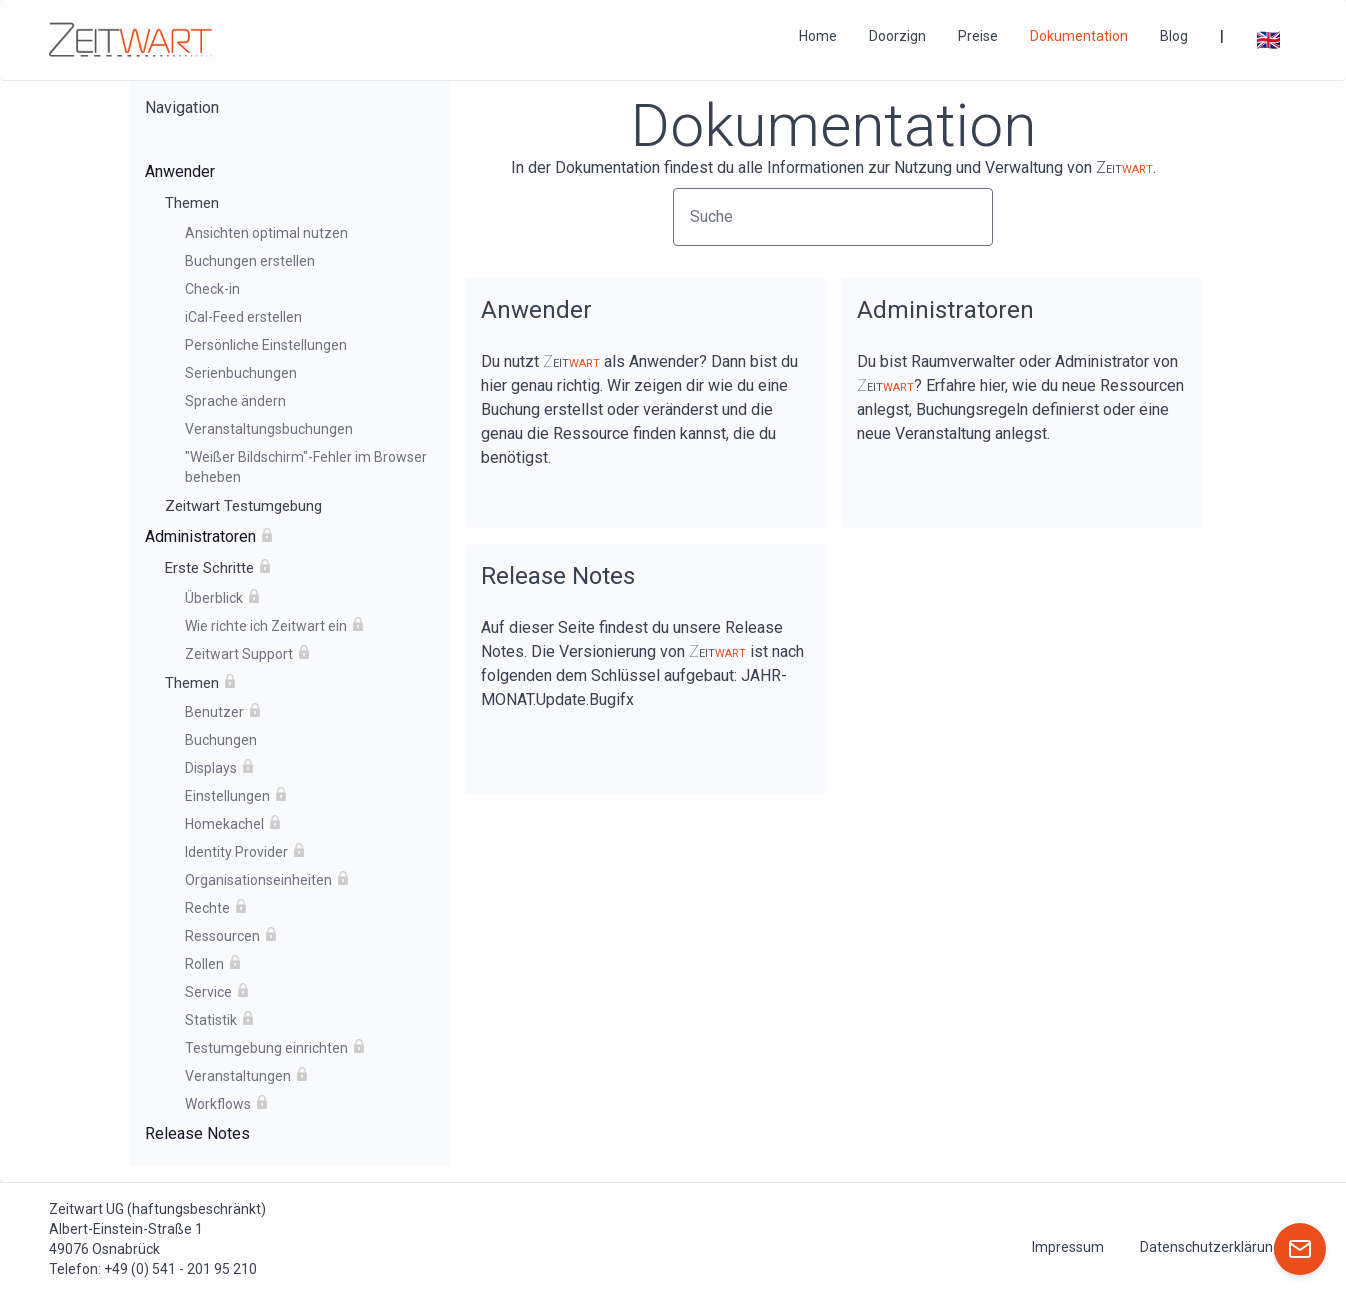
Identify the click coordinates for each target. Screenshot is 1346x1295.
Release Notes (558, 576)
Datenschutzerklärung (1210, 1247)
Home (818, 36)
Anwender (536, 310)
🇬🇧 (1268, 40)
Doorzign (897, 36)
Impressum (1068, 1247)
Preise (978, 36)
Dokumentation (1079, 36)
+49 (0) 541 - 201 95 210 (180, 1269)
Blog (1174, 36)
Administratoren (945, 310)
